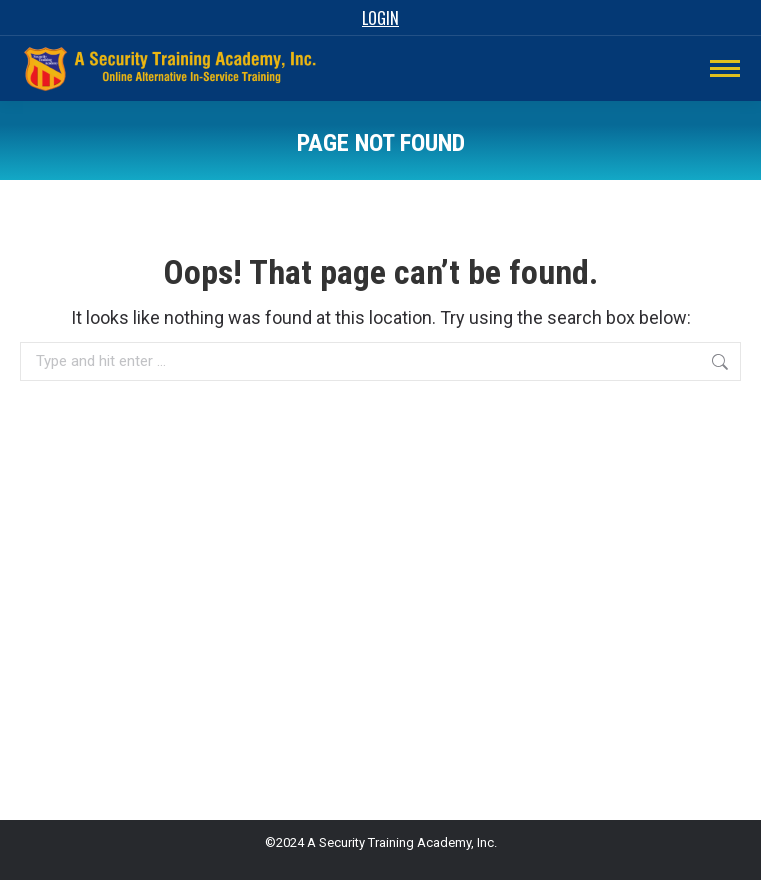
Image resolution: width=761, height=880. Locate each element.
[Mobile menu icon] (725, 68)
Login (380, 18)
